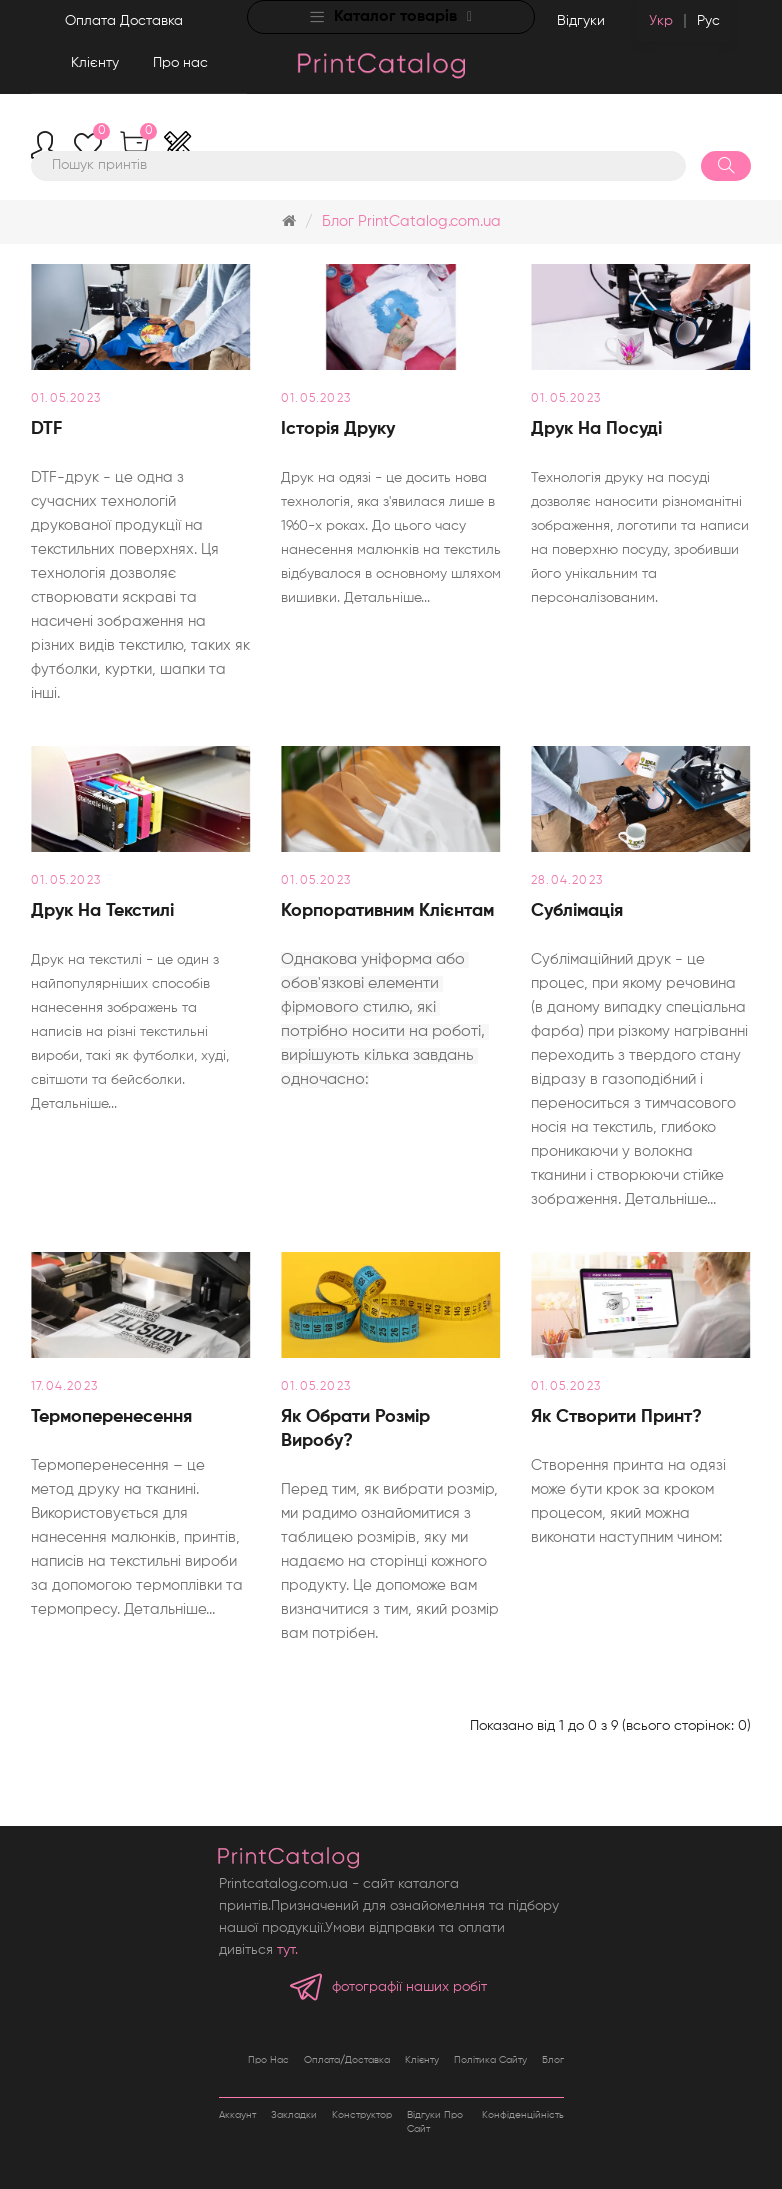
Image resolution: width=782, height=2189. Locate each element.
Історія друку (338, 429)
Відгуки (581, 21)
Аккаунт (237, 2115)
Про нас (180, 63)
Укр (661, 21)
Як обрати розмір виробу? (355, 1429)
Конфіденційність (523, 2115)
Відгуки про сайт (435, 2122)
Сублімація (577, 911)
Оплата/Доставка (347, 2060)
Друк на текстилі (102, 911)
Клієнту (95, 63)
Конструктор (362, 2115)
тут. (287, 1950)
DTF (46, 429)
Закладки (294, 2115)
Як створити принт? (616, 1417)
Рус (708, 21)
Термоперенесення (111, 1417)
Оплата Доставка (124, 21)
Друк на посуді (596, 429)
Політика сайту (490, 2060)
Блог (553, 2060)
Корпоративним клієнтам (387, 911)
